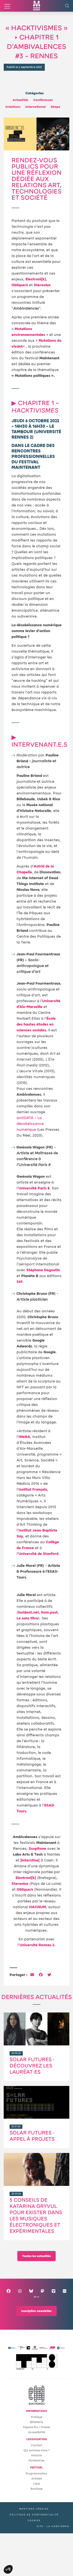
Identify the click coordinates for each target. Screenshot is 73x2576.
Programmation (36, 2473)
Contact (36, 2445)
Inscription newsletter (36, 2311)
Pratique (36, 2417)
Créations (12, 107)
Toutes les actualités (36, 2256)
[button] (8, 2569)
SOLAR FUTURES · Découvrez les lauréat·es (32, 2065)
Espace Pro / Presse (36, 2427)
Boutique (36, 2488)
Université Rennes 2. (37, 1945)
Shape (55, 107)
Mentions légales (34, 2509)
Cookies (34, 2520)
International (35, 107)
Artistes (36, 2478)
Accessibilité (36, 2432)
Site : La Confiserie (53, 2526)
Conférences (43, 100)
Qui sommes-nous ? (37, 2450)
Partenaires (36, 2460)
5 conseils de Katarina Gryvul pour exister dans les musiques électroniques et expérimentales (36, 2215)
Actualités (20, 100)
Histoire (36, 2455)
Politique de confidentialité (34, 2514)
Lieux (36, 2483)
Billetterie (36, 2422)
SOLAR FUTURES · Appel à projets (32, 2136)
